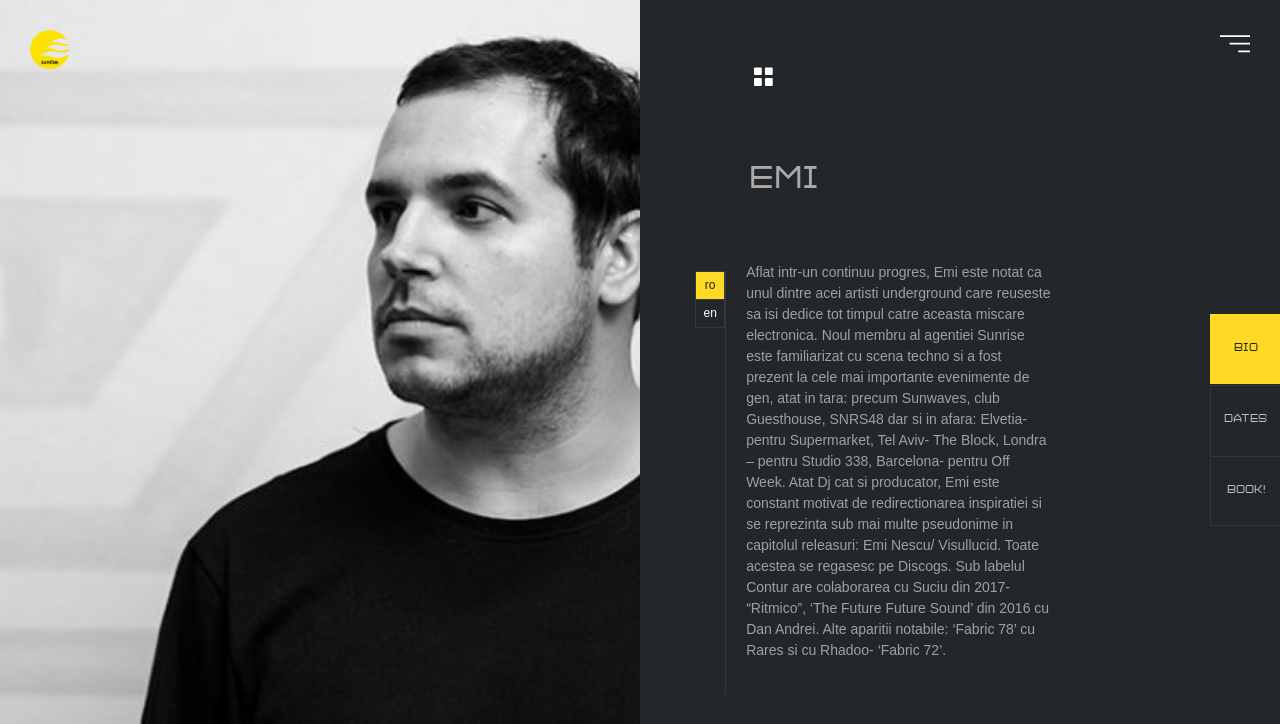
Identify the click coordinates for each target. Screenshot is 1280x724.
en (709, 313)
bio (1246, 348)
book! (1246, 490)
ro (710, 285)
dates (1245, 419)
